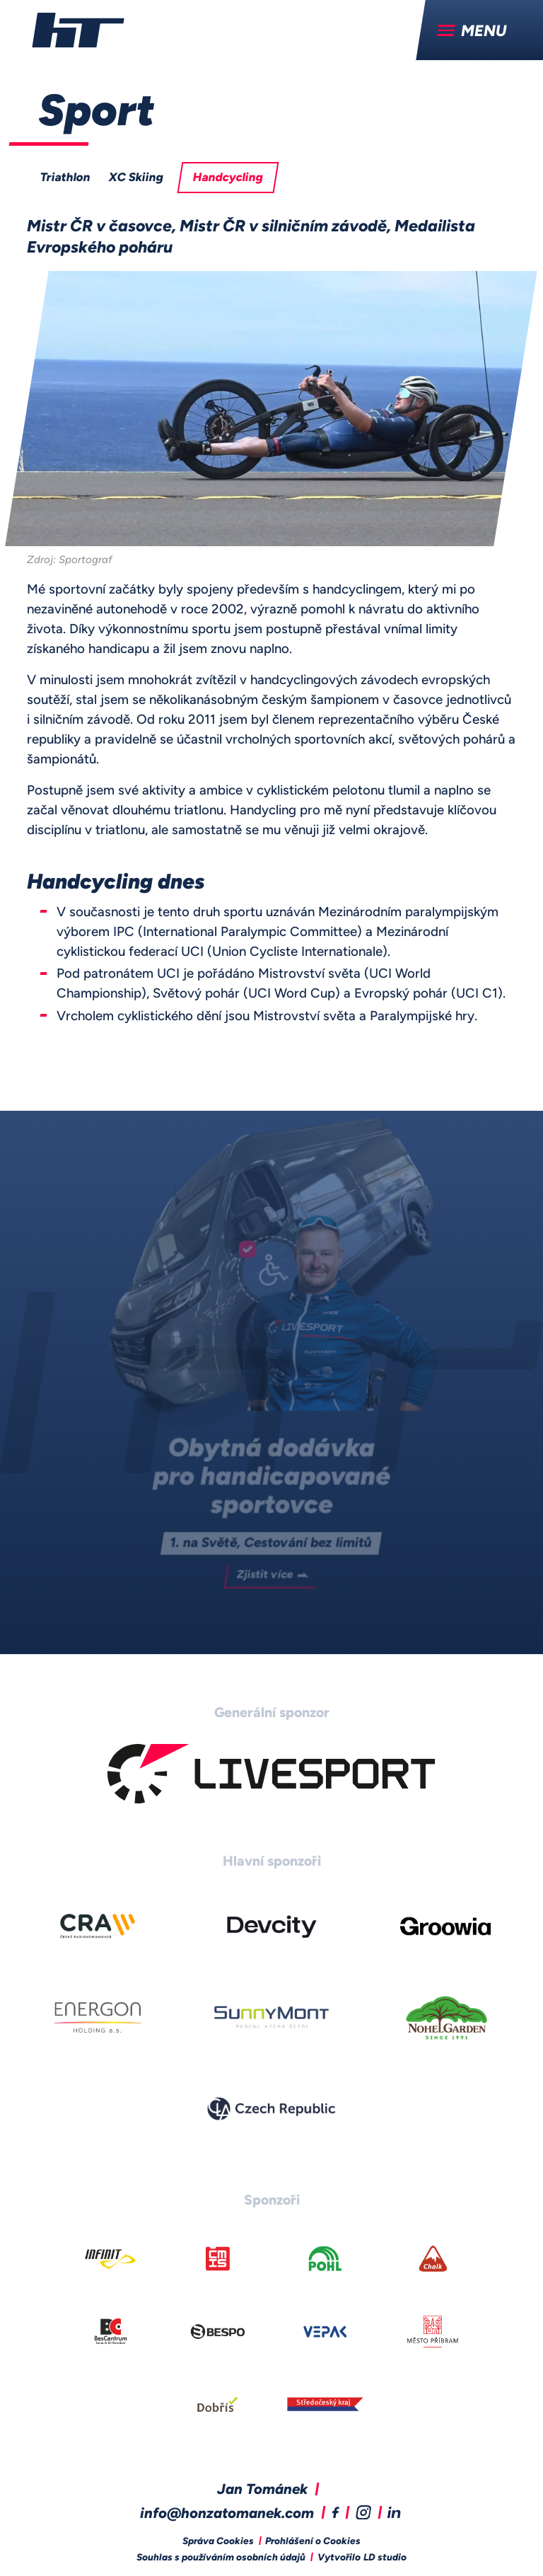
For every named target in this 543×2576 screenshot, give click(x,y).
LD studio (385, 2558)
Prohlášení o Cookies (313, 2541)
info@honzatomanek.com (227, 2514)
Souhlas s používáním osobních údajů (220, 2558)
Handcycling (228, 178)
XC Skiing (135, 178)
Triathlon (66, 178)
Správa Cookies (218, 2541)
